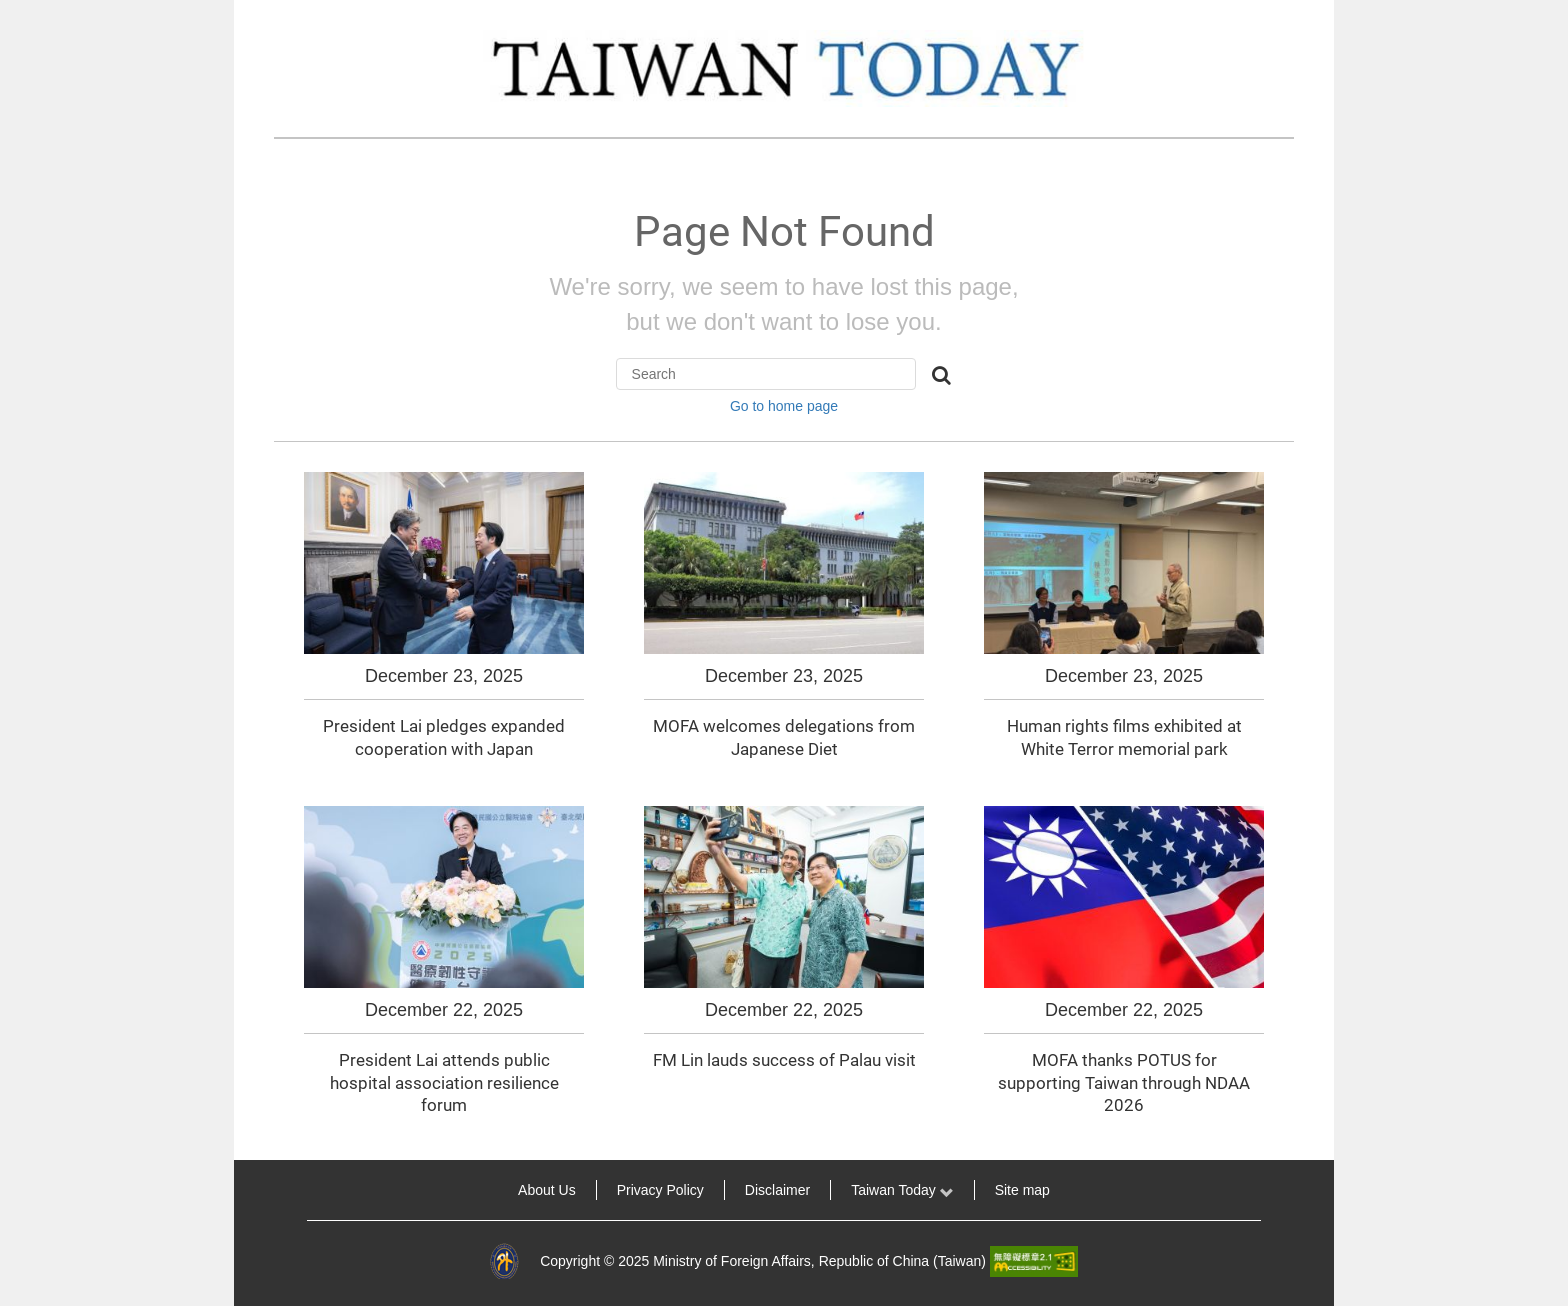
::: (262, 1190)
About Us (547, 1190)
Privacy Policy (660, 1190)
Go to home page (784, 406)
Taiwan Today (902, 1190)
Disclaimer (777, 1190)
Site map (1022, 1190)
